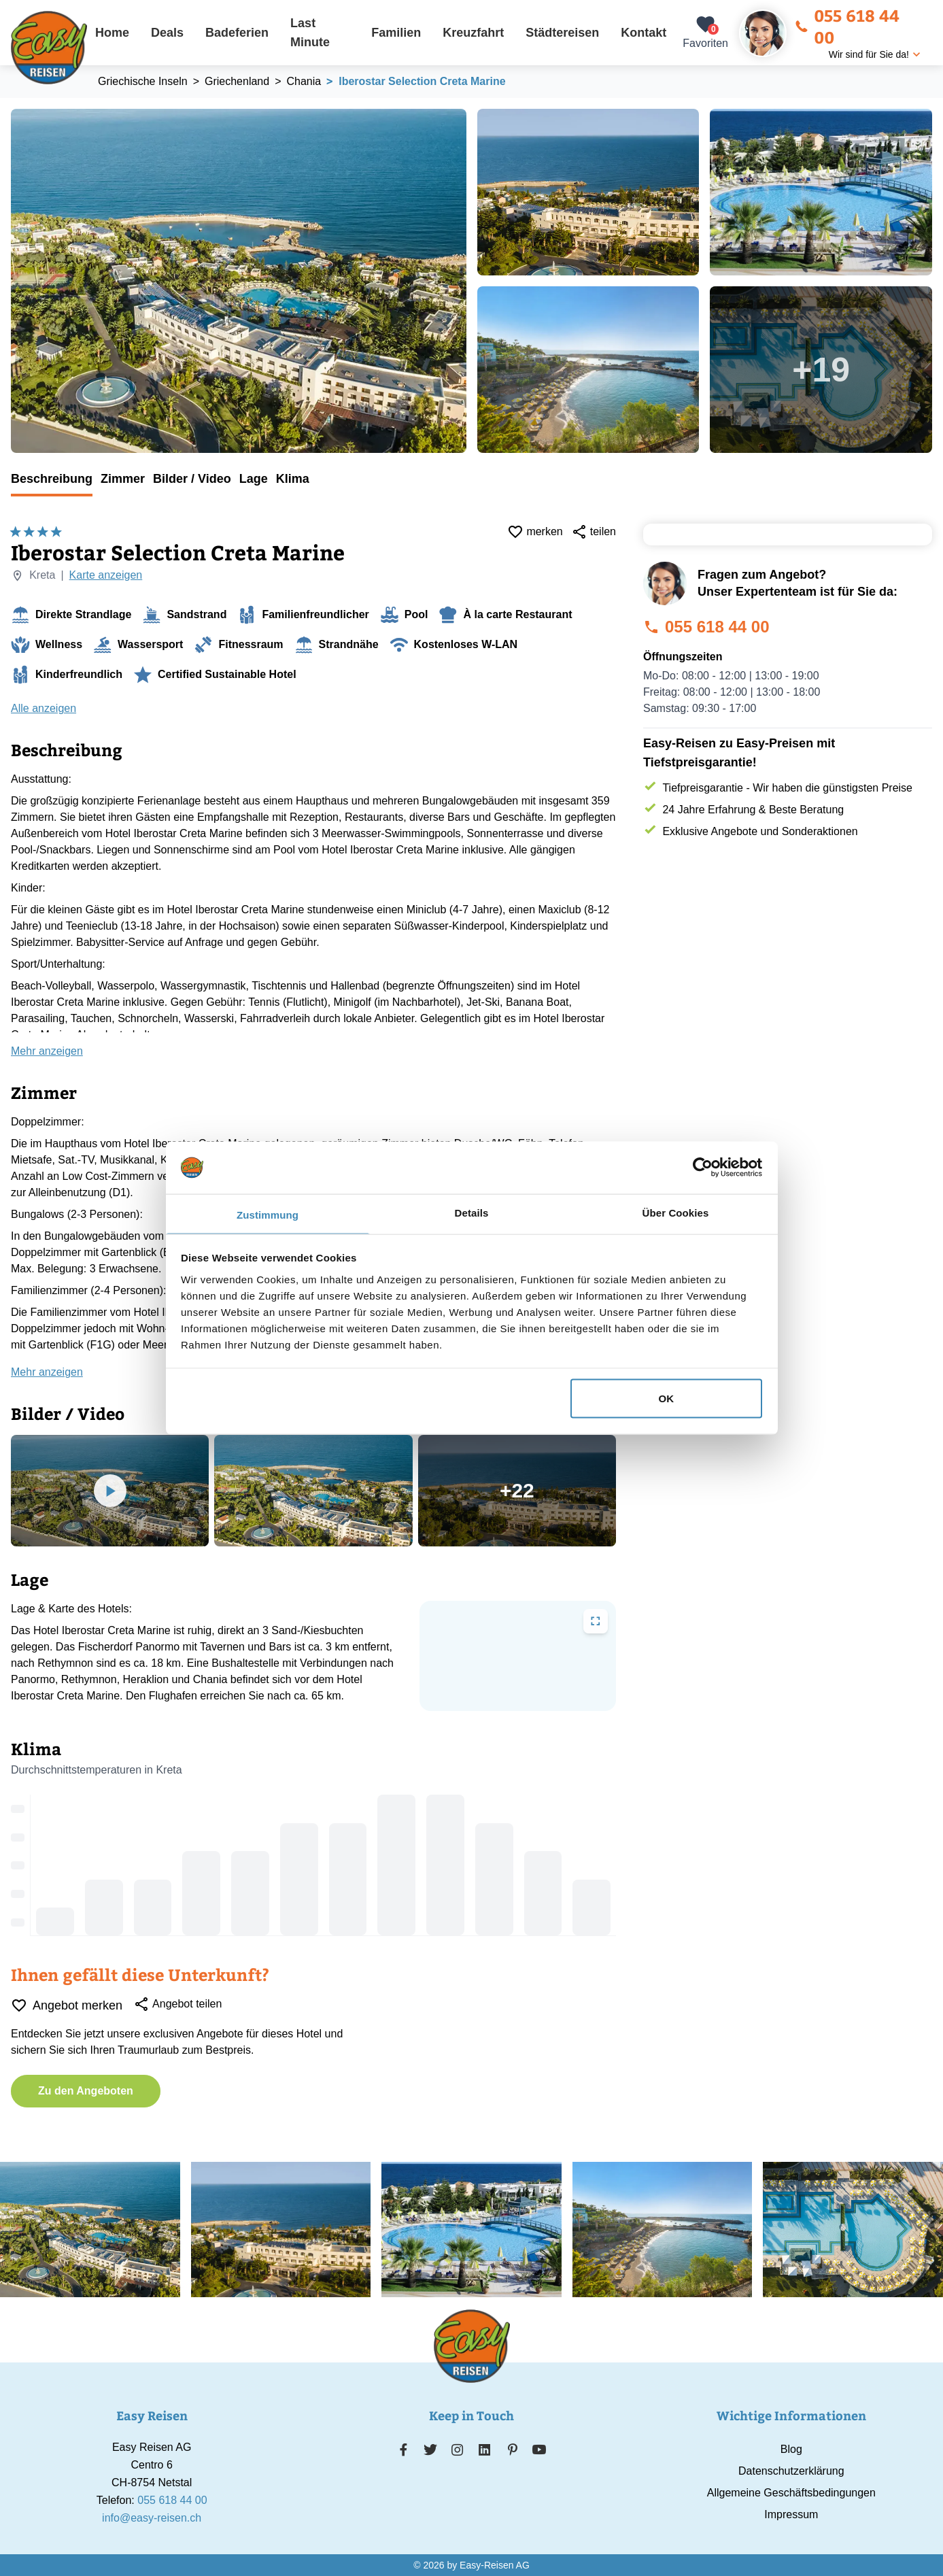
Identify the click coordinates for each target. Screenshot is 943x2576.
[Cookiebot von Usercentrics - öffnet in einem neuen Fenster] (702, 1167)
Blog (791, 2449)
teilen (593, 532)
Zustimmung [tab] (267, 1214)
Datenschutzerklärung (791, 2471)
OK (666, 1398)
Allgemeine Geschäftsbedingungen (791, 2492)
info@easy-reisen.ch (151, 2518)
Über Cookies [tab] (675, 1212)
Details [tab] (472, 1212)
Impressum (791, 2514)
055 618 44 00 (847, 26)
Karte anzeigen (106, 575)
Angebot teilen (177, 2004)
